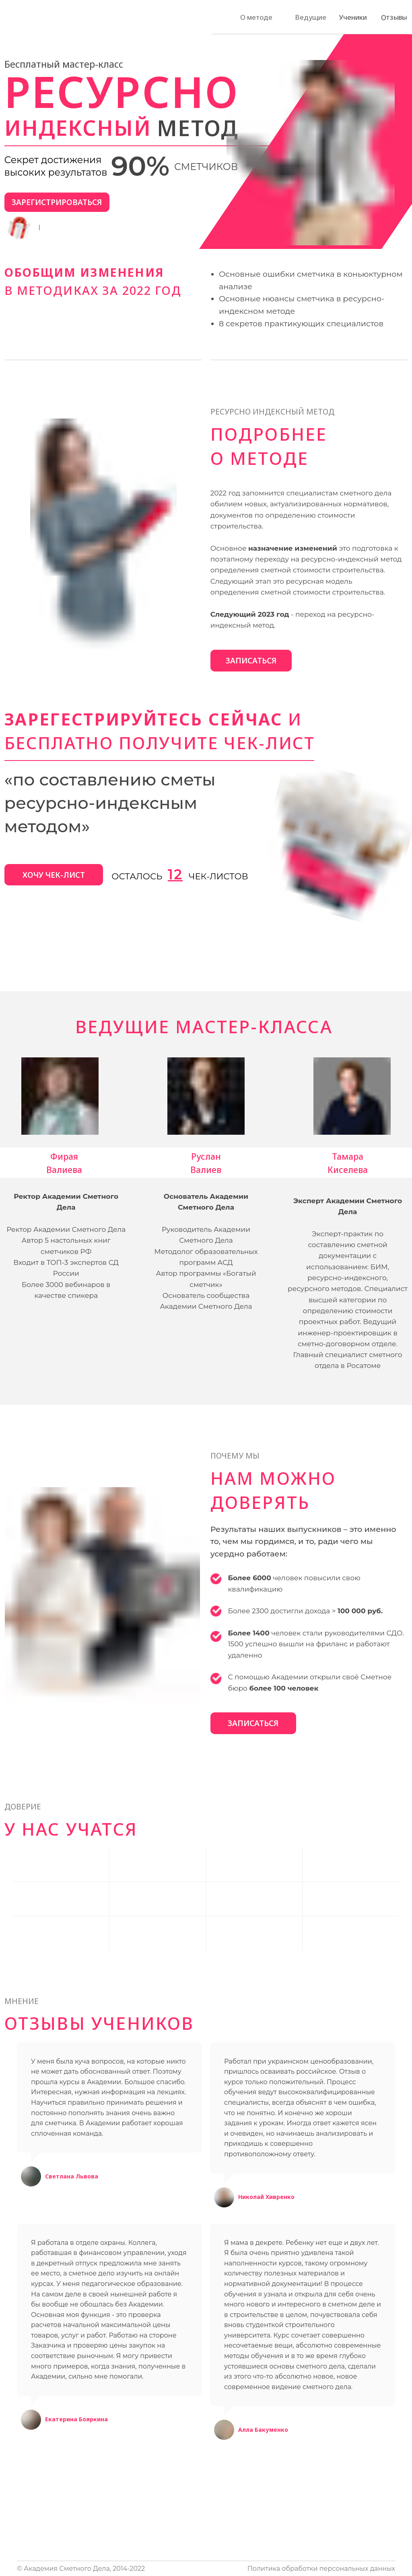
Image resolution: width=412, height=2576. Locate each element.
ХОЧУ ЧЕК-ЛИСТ (54, 874)
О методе (256, 17)
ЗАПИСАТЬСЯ (251, 660)
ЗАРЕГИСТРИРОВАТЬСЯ (57, 202)
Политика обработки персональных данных (321, 2568)
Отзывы (394, 17)
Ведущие (310, 17)
